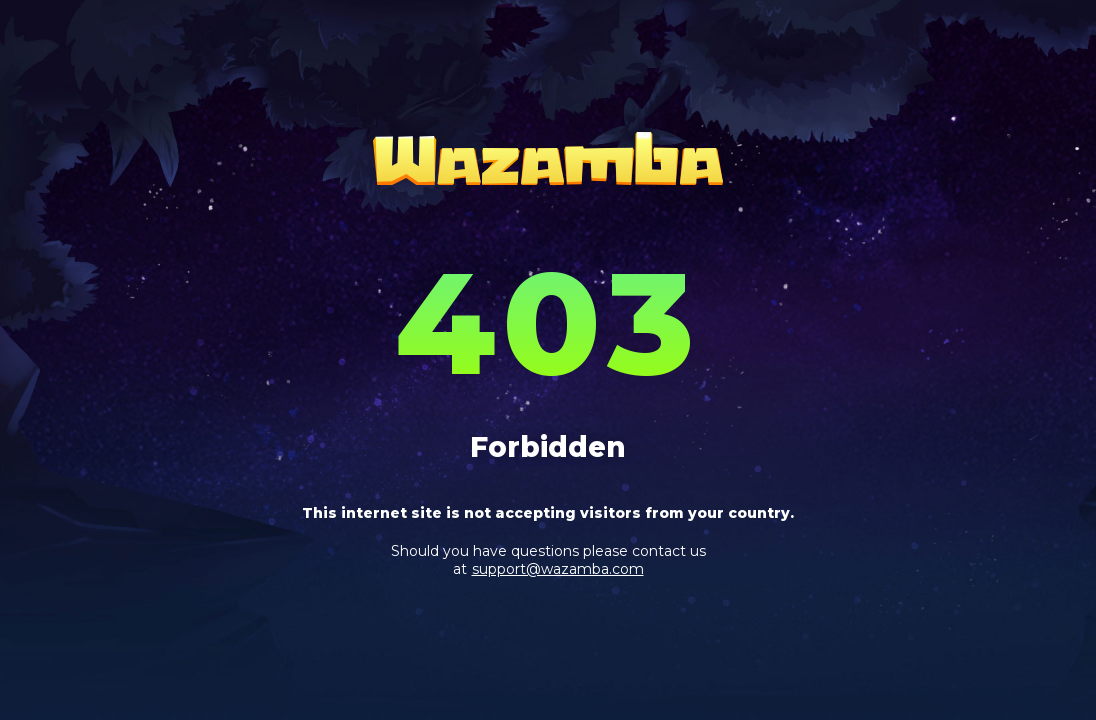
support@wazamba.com (558, 569)
